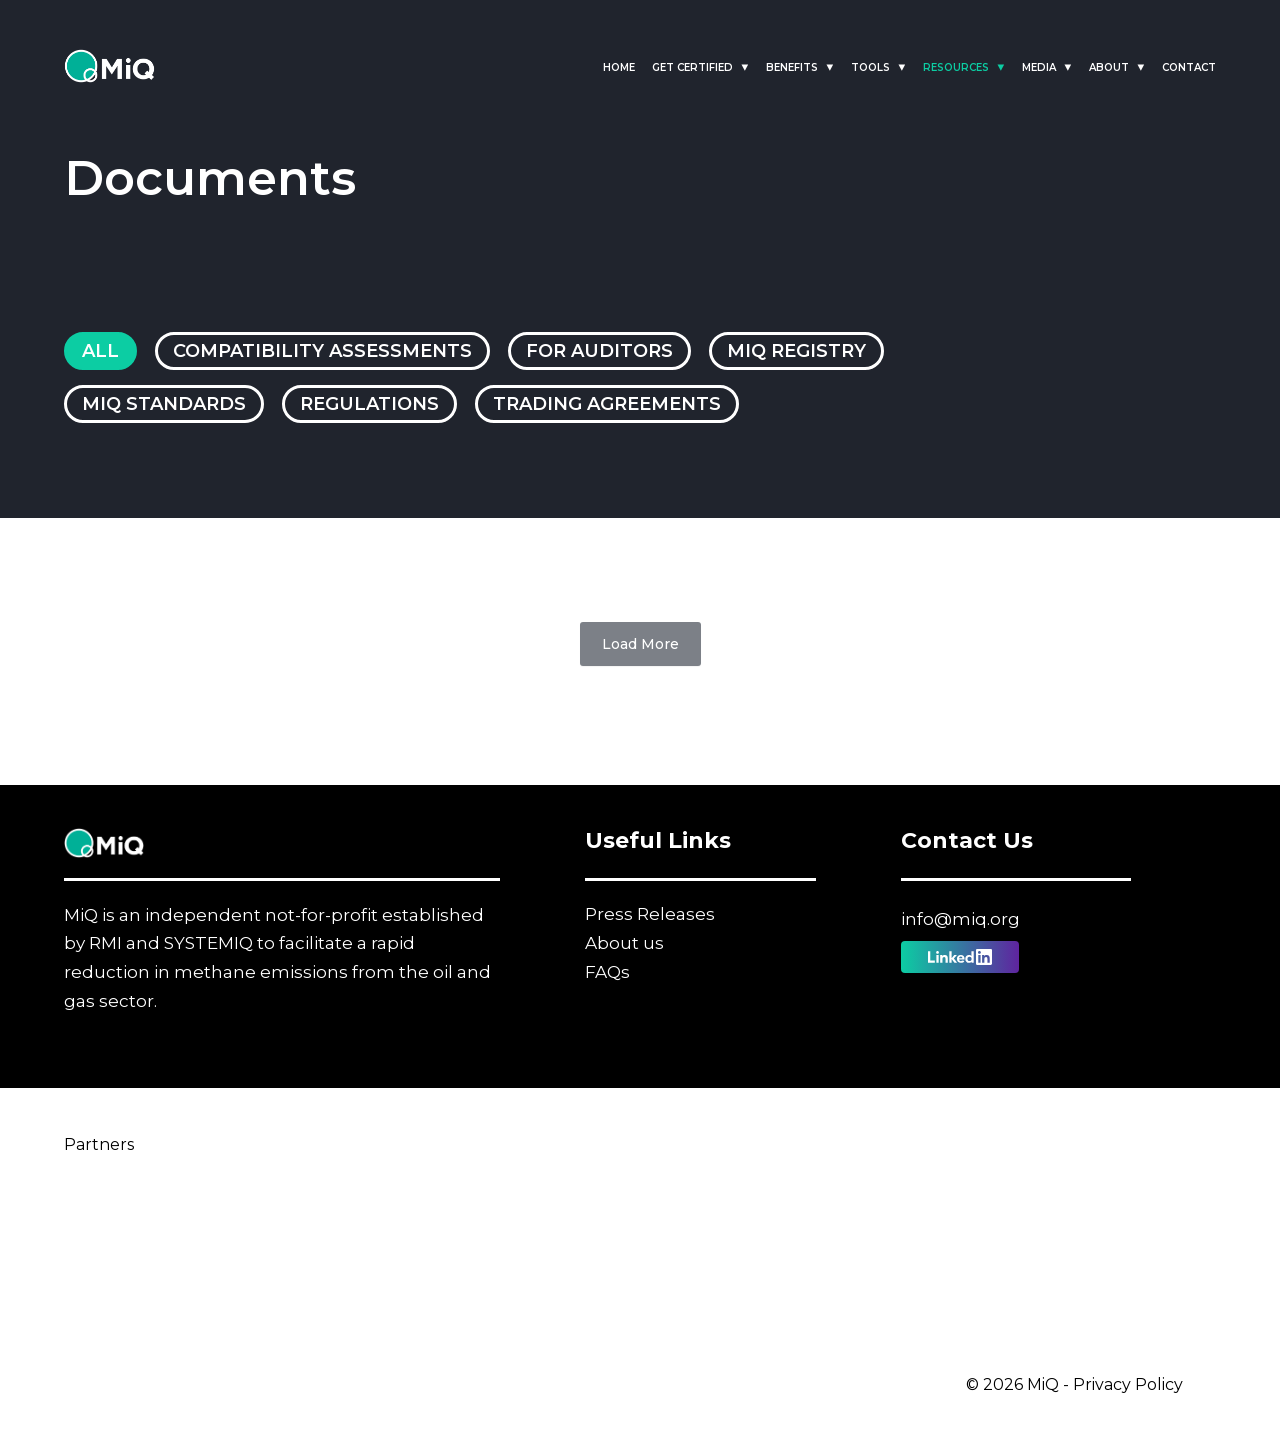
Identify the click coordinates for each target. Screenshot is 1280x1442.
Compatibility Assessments (322, 351)
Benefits (792, 67)
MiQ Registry (796, 351)
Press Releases (650, 914)
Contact (1189, 67)
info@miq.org (960, 919)
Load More (640, 644)
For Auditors (599, 351)
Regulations (369, 404)
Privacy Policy (1128, 1384)
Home (619, 67)
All (100, 351)
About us (624, 943)
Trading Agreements (607, 404)
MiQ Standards (164, 404)
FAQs (607, 972)
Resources (956, 67)
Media (1039, 67)
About (1109, 67)
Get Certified (692, 67)
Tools (870, 67)
